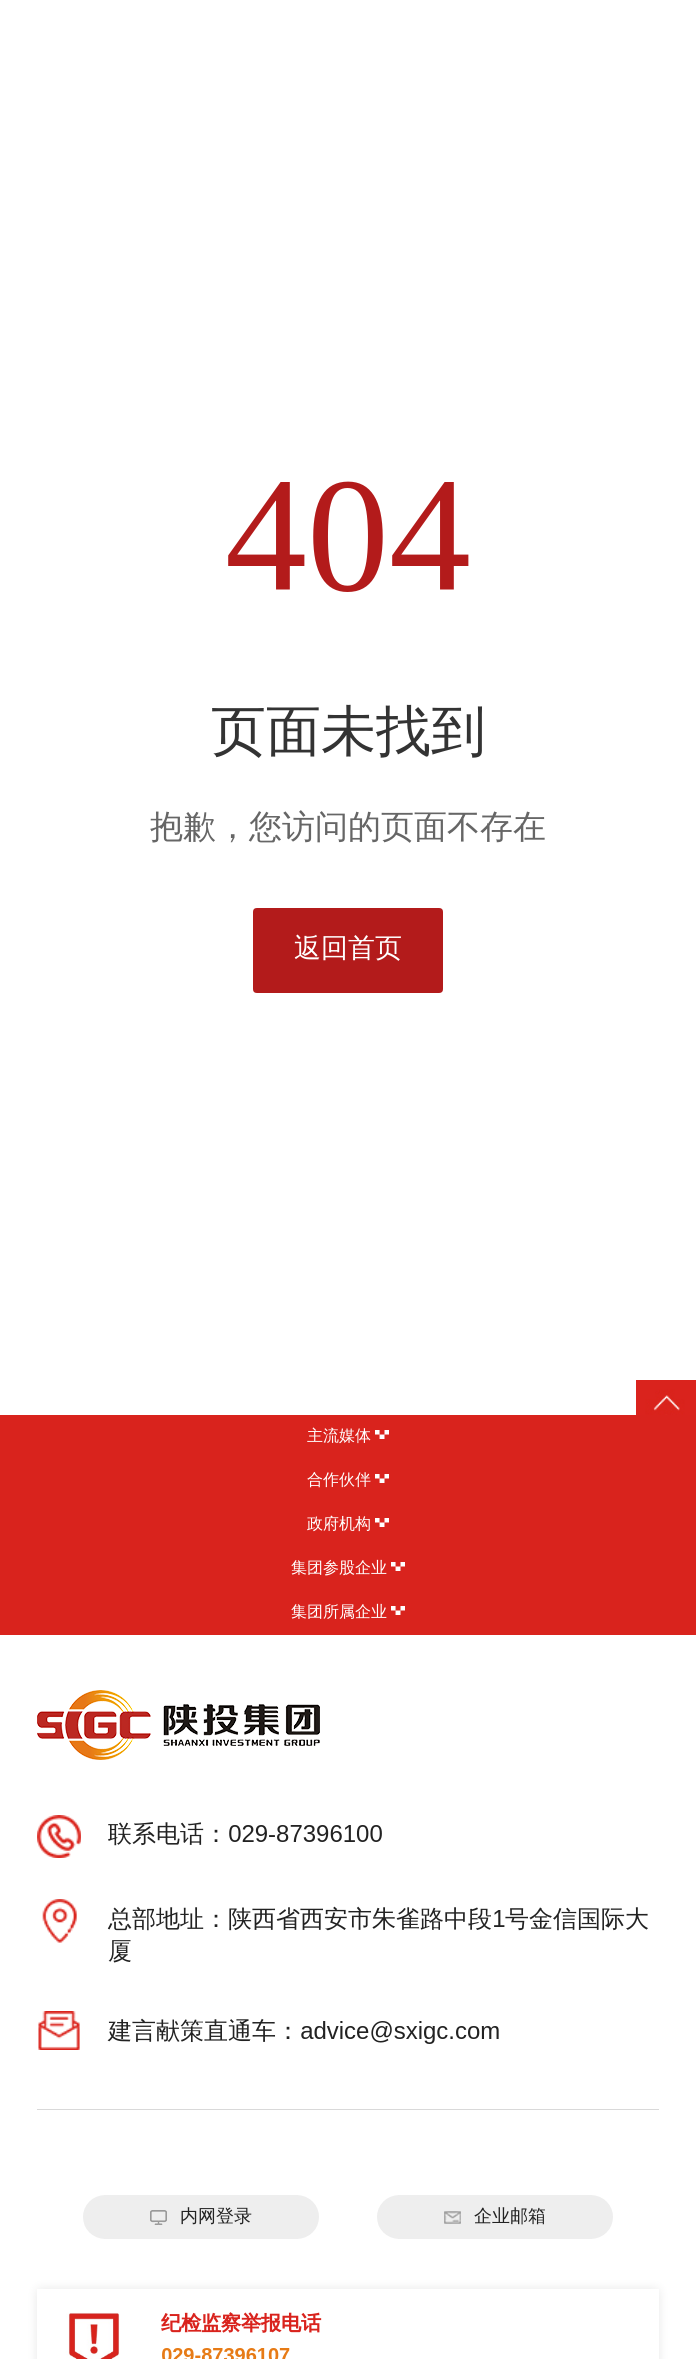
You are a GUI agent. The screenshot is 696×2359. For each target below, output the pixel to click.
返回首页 (348, 949)
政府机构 (348, 1524)
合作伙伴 (348, 1480)
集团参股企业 (348, 1568)
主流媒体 (348, 1436)
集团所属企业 (348, 1612)
